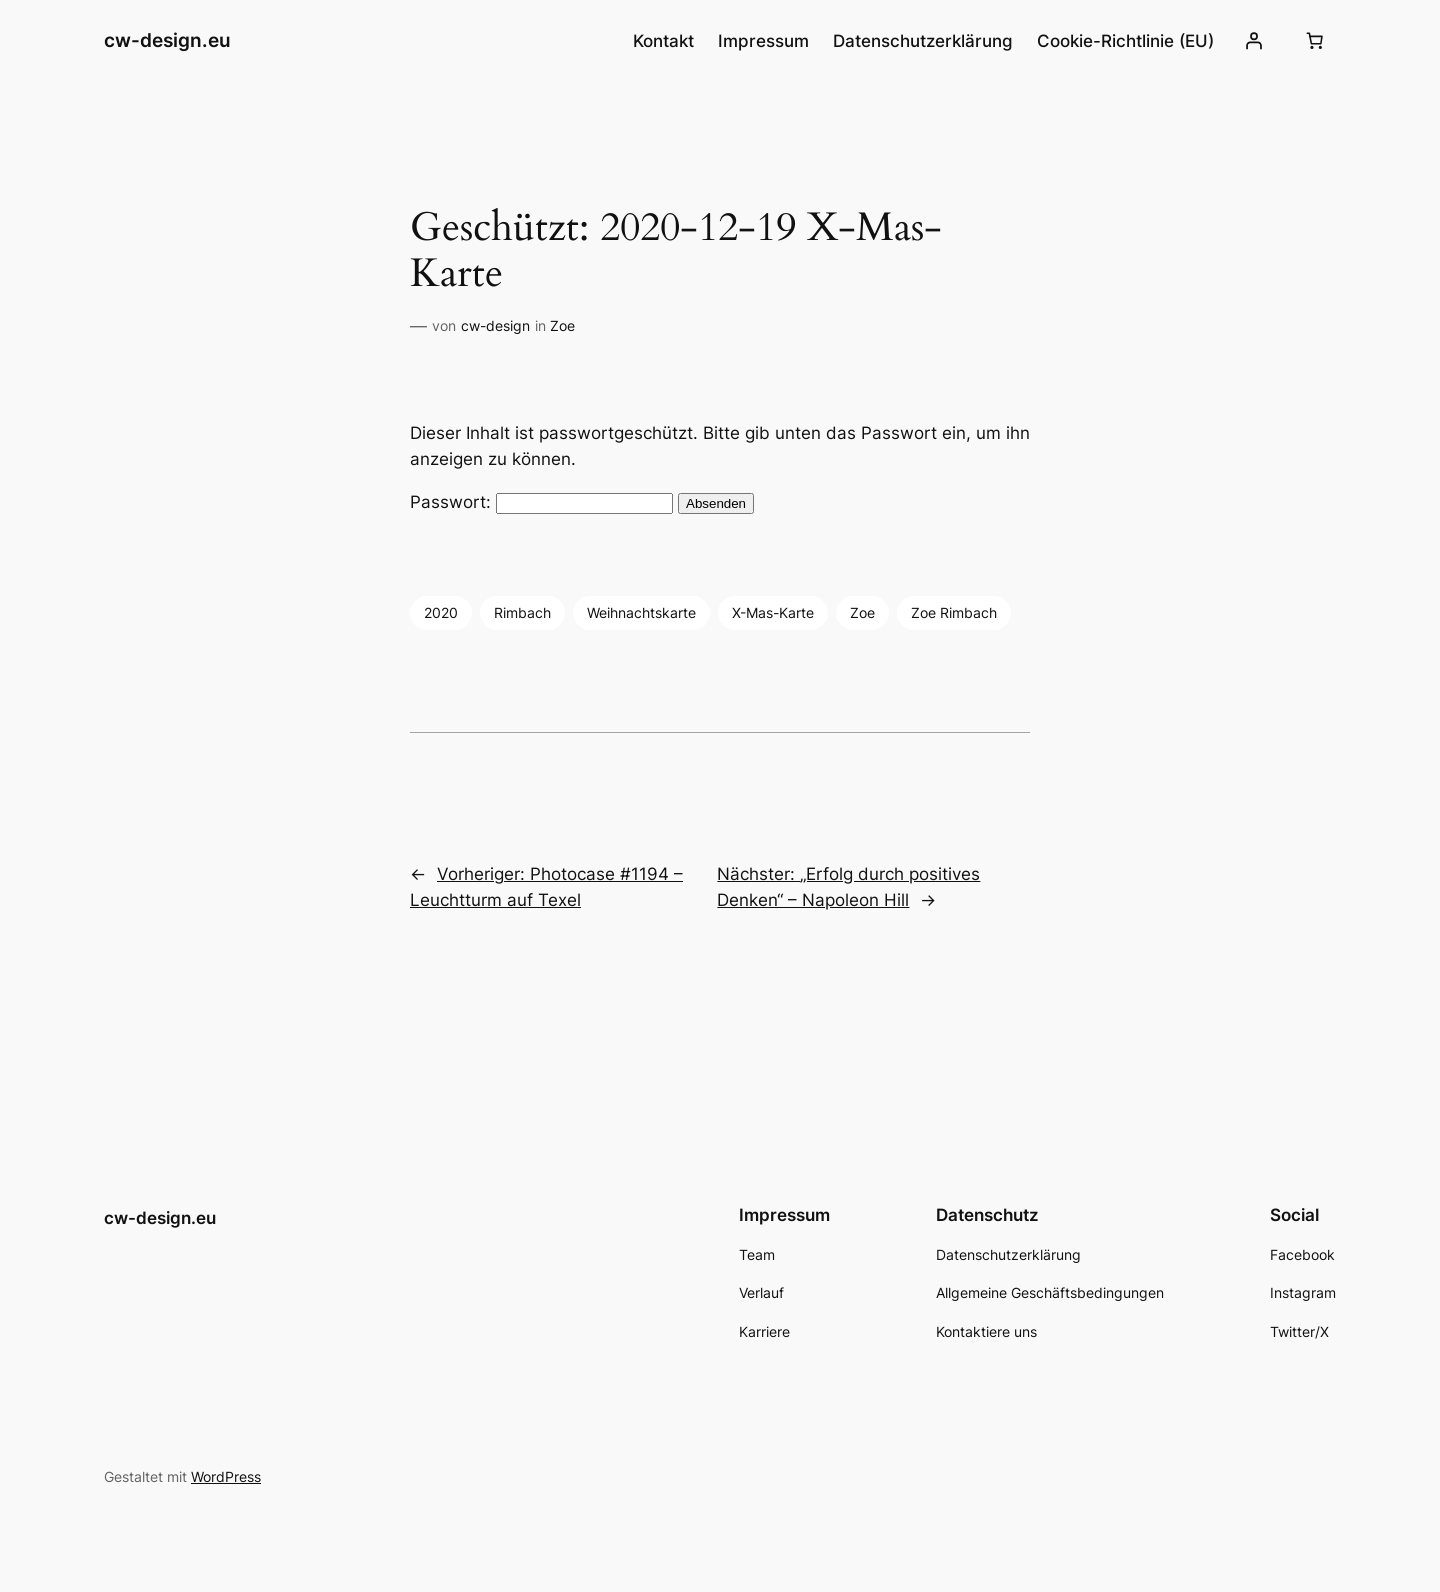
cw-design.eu (167, 40)
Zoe (562, 325)
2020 (441, 612)
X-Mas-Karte (773, 612)
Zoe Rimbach (954, 612)
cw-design (495, 325)
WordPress (226, 1476)
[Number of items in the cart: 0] (1315, 41)
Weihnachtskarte (641, 612)
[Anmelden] (1254, 41)
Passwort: (541, 502)
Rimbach (522, 612)
